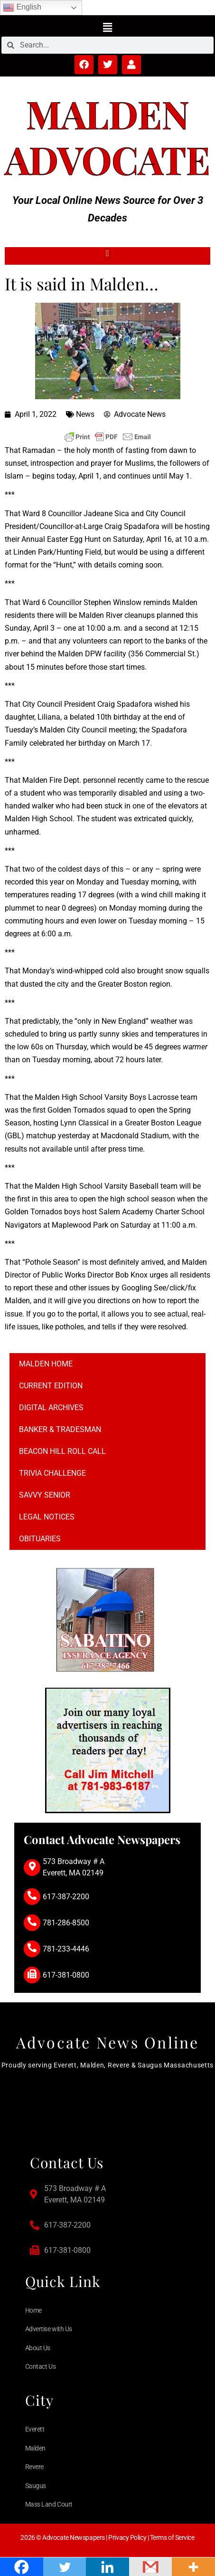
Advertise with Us (48, 2329)
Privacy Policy (127, 2537)
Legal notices (47, 1516)
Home (33, 2310)
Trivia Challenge (52, 1473)
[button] (107, 27)
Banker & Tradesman (60, 1429)
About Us (37, 2348)
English (22, 7)
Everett (35, 2429)
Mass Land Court (49, 2504)
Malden (107, 113)
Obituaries (40, 1538)
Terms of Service (172, 2537)
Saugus (35, 2485)
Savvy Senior (44, 1494)
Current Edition (51, 1385)
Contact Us (40, 2366)
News (85, 414)
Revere (34, 2466)
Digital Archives (51, 1407)
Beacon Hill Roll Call (62, 1451)
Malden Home (46, 1363)
